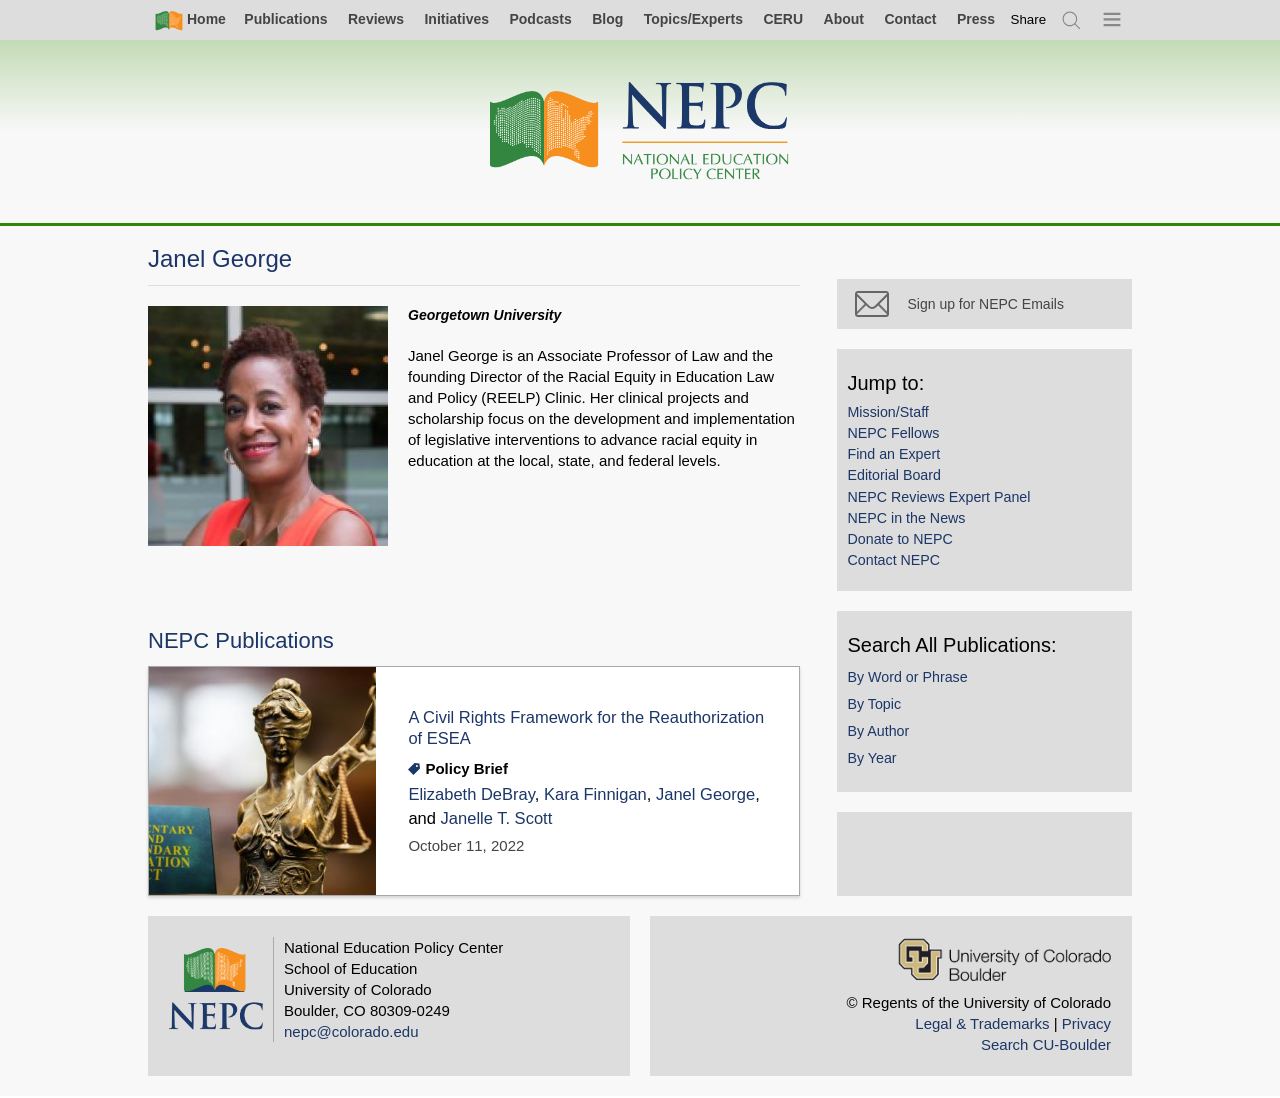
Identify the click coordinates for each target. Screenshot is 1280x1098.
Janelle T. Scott (497, 818)
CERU (783, 19)
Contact (910, 19)
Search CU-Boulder (1046, 1045)
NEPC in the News (911, 522)
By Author (883, 735)
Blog (607, 19)
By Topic (879, 708)
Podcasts (540, 19)
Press (976, 19)
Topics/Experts (693, 19)
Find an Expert (898, 458)
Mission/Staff (892, 416)
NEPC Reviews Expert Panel (943, 501)
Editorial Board (898, 480)
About (844, 19)
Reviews (376, 19)
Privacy (1086, 1024)
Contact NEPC (898, 564)
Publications (285, 19)
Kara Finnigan (596, 795)
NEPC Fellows (898, 437)
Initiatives (456, 19)
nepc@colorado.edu (351, 1032)
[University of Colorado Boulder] (1004, 960)
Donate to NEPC (904, 543)
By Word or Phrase (912, 681)
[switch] (1029, 19)
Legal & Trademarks (982, 1024)
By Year (876, 762)
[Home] (640, 131)
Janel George (706, 795)
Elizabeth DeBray (472, 795)
